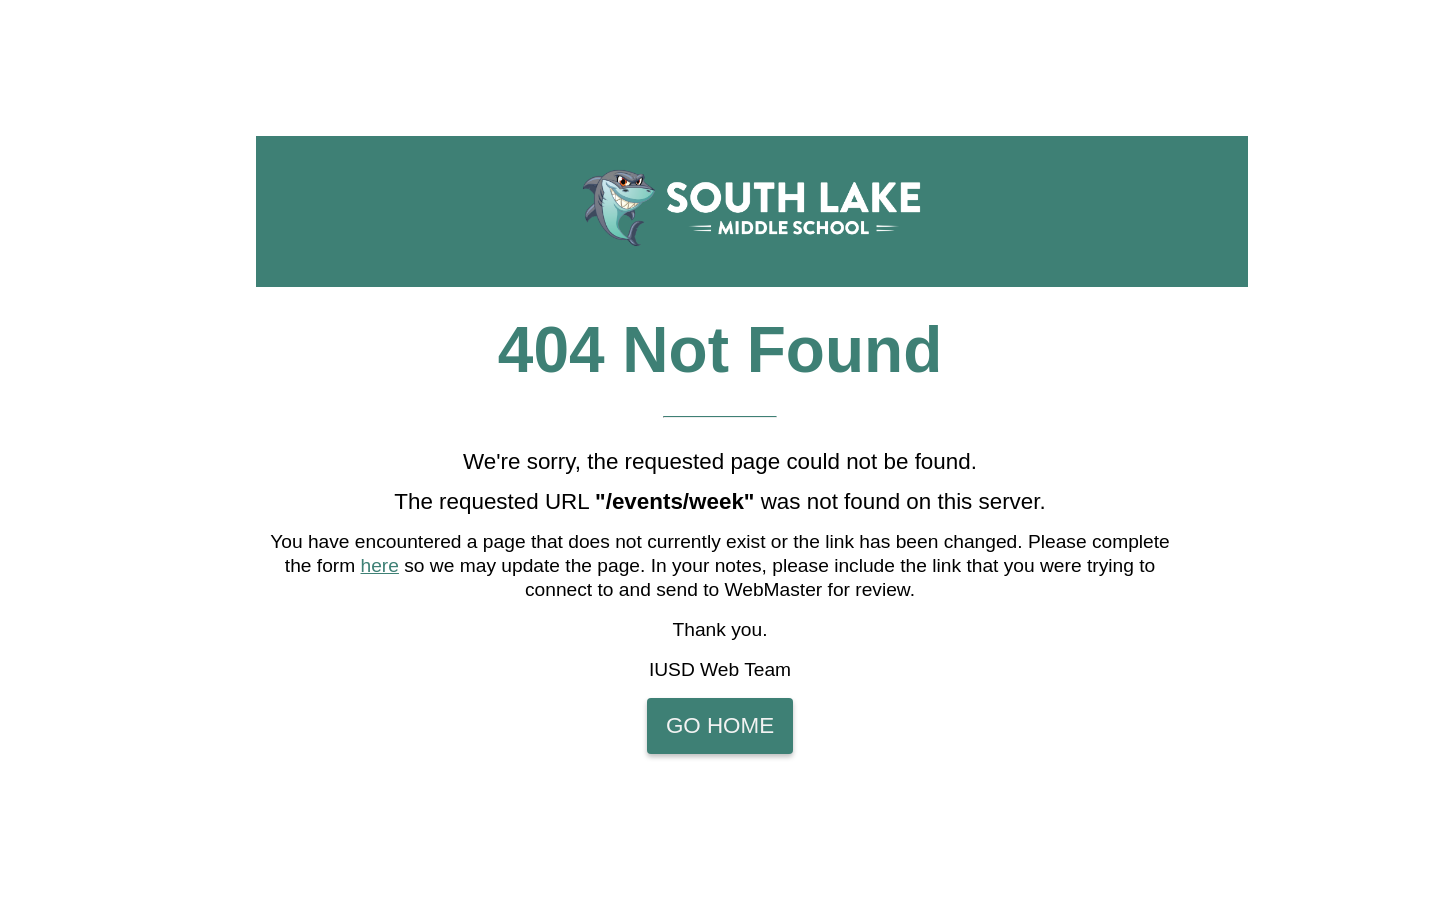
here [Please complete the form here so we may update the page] (380, 565)
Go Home (720, 725)
